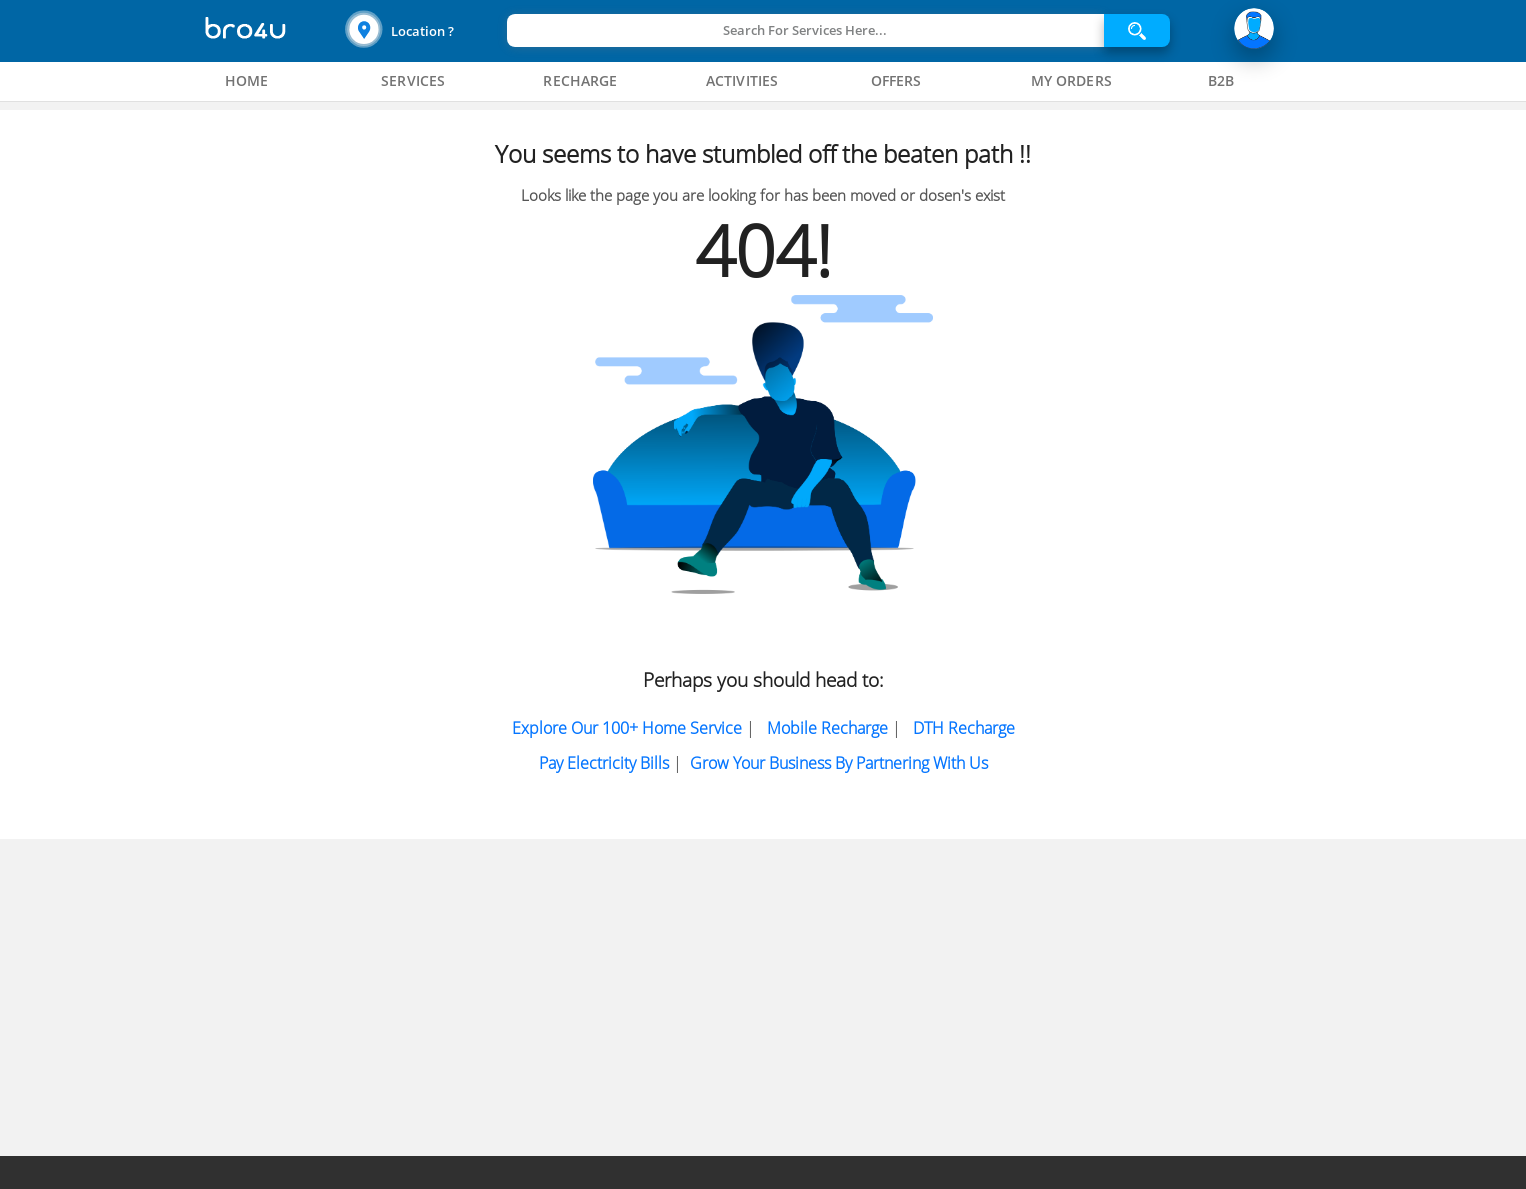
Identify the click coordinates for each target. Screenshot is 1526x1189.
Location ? (422, 31)
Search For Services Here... (805, 30)
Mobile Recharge (827, 728)
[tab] (247, 81)
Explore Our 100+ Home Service (627, 728)
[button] (423, 30)
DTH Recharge (964, 728)
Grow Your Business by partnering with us (839, 763)
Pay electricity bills (604, 763)
